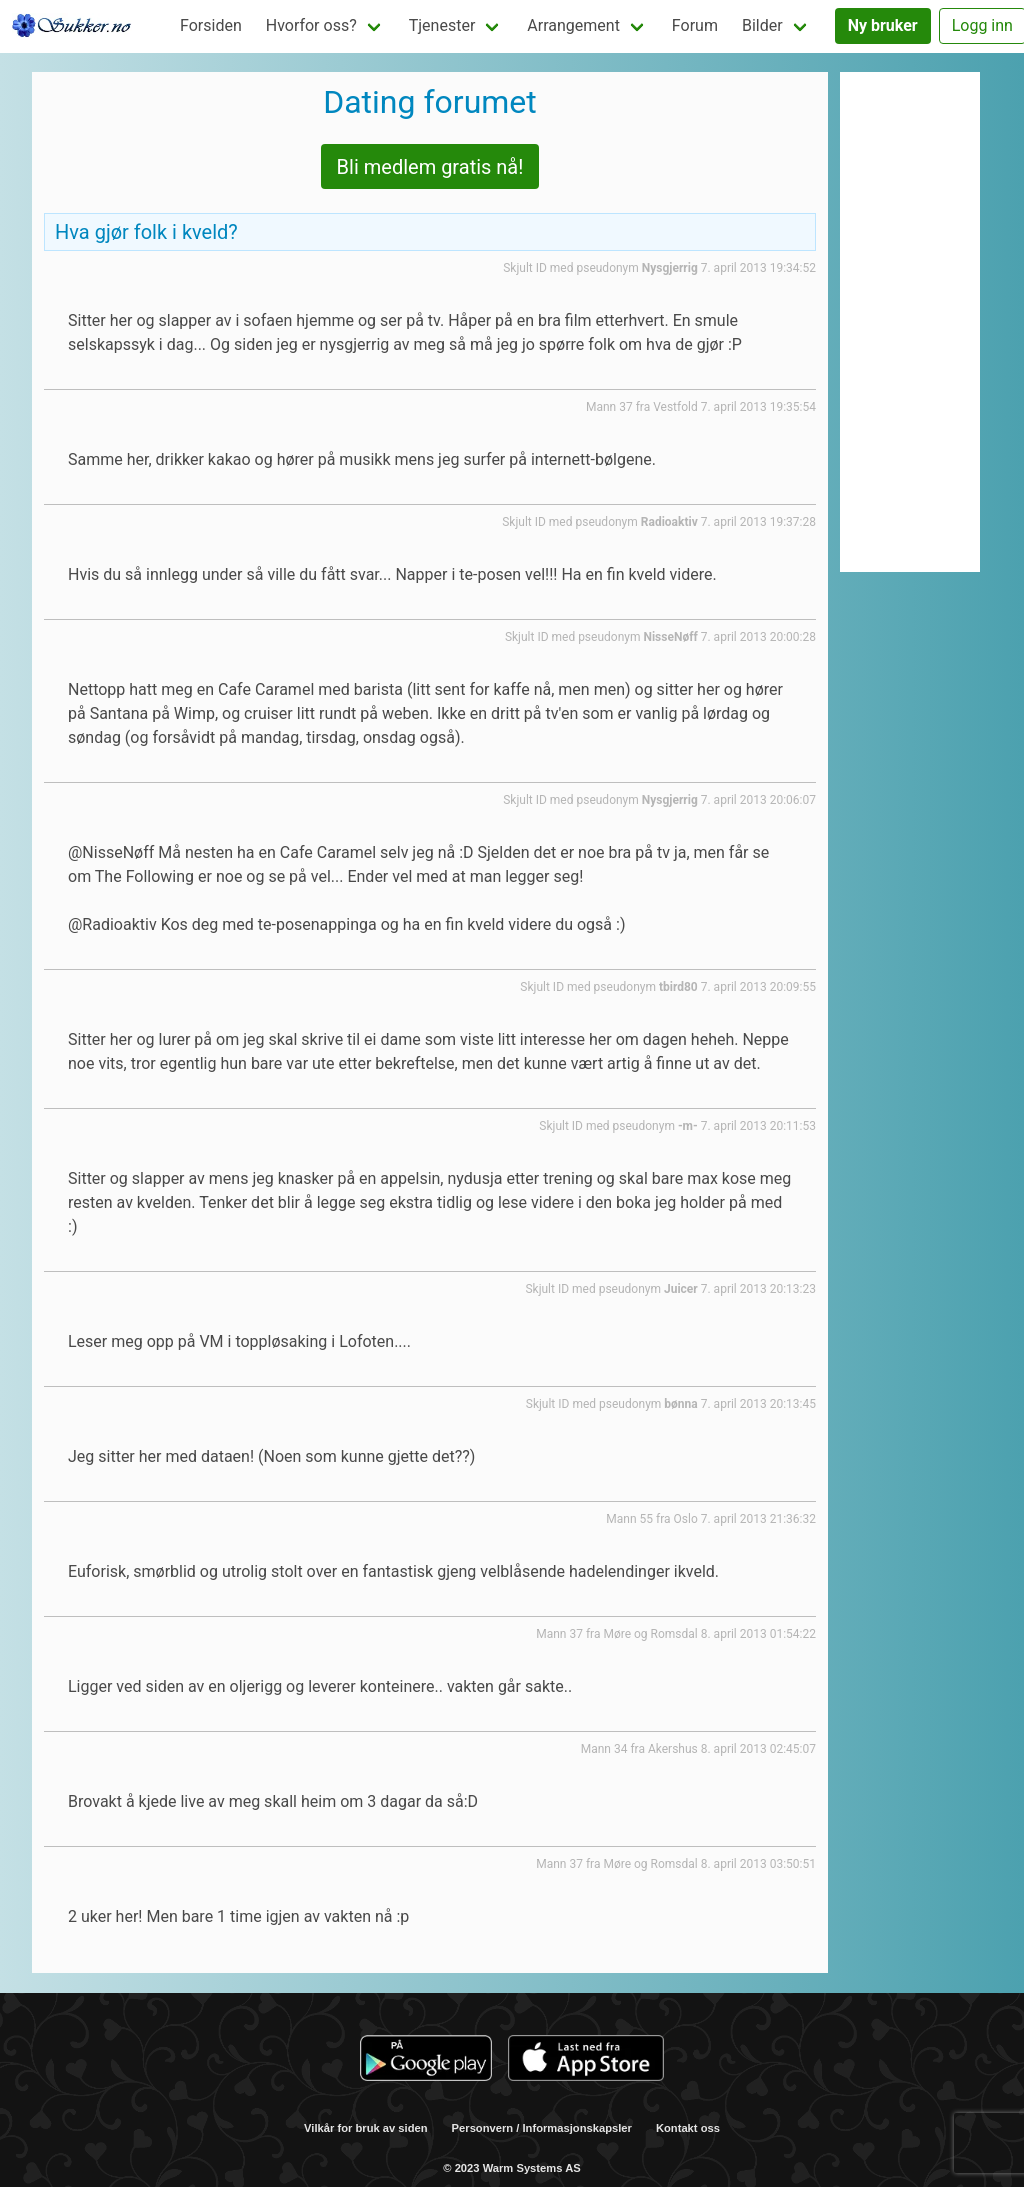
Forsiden (211, 25)
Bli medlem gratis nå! (430, 167)
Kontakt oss (688, 2128)
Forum (695, 25)
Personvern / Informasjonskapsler (542, 2128)
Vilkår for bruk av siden (366, 2128)
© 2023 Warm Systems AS (511, 2168)
